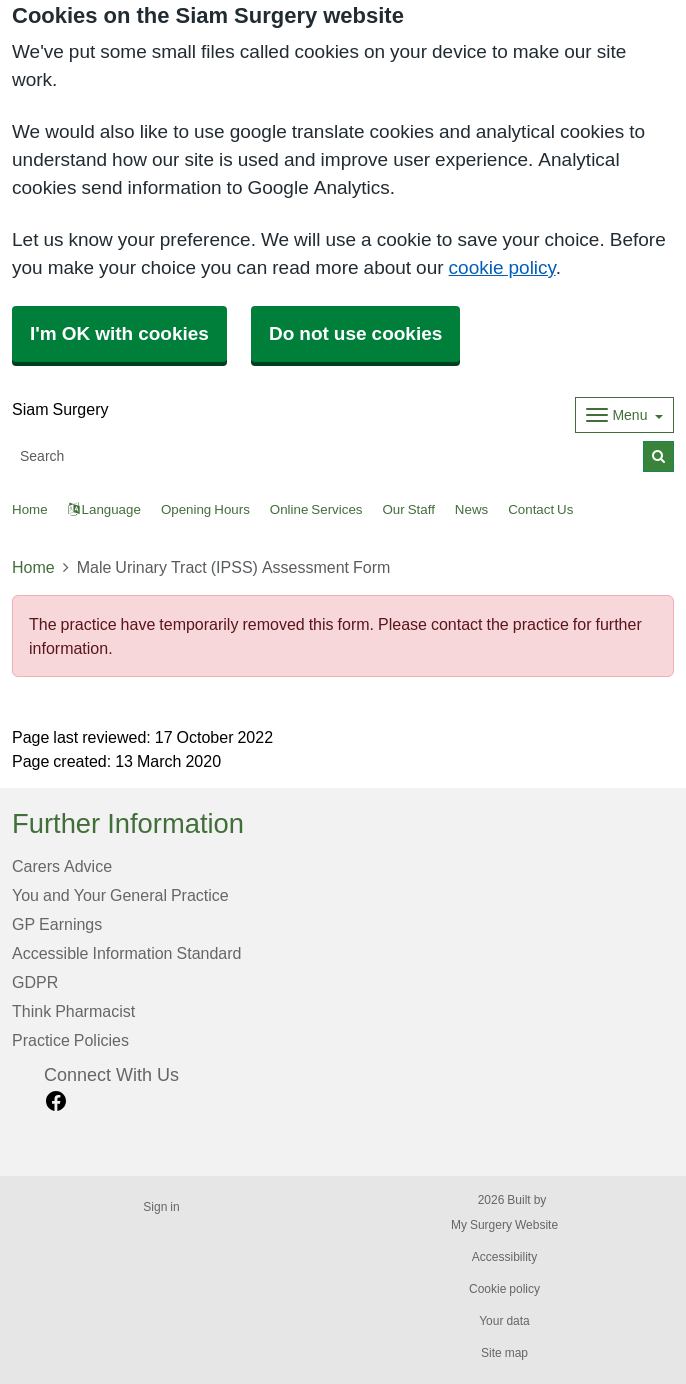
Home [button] (30, 509)
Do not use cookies (355, 333)
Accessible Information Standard (126, 953)
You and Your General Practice (120, 895)
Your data (504, 1321)
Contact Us (540, 509)
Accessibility (504, 1257)
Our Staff (408, 509)
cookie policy (502, 267)
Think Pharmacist (73, 1011)
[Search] (328, 456)
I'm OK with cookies (119, 333)
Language (104, 509)
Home (33, 567)
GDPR (35, 982)
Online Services (316, 509)
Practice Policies (70, 1040)
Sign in (161, 1207)
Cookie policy (504, 1289)
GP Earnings (57, 924)
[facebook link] (56, 1101)
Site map (504, 1353)
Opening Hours (205, 509)
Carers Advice (62, 866)
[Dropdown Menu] (624, 415)
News (471, 509)
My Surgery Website (504, 1225)
